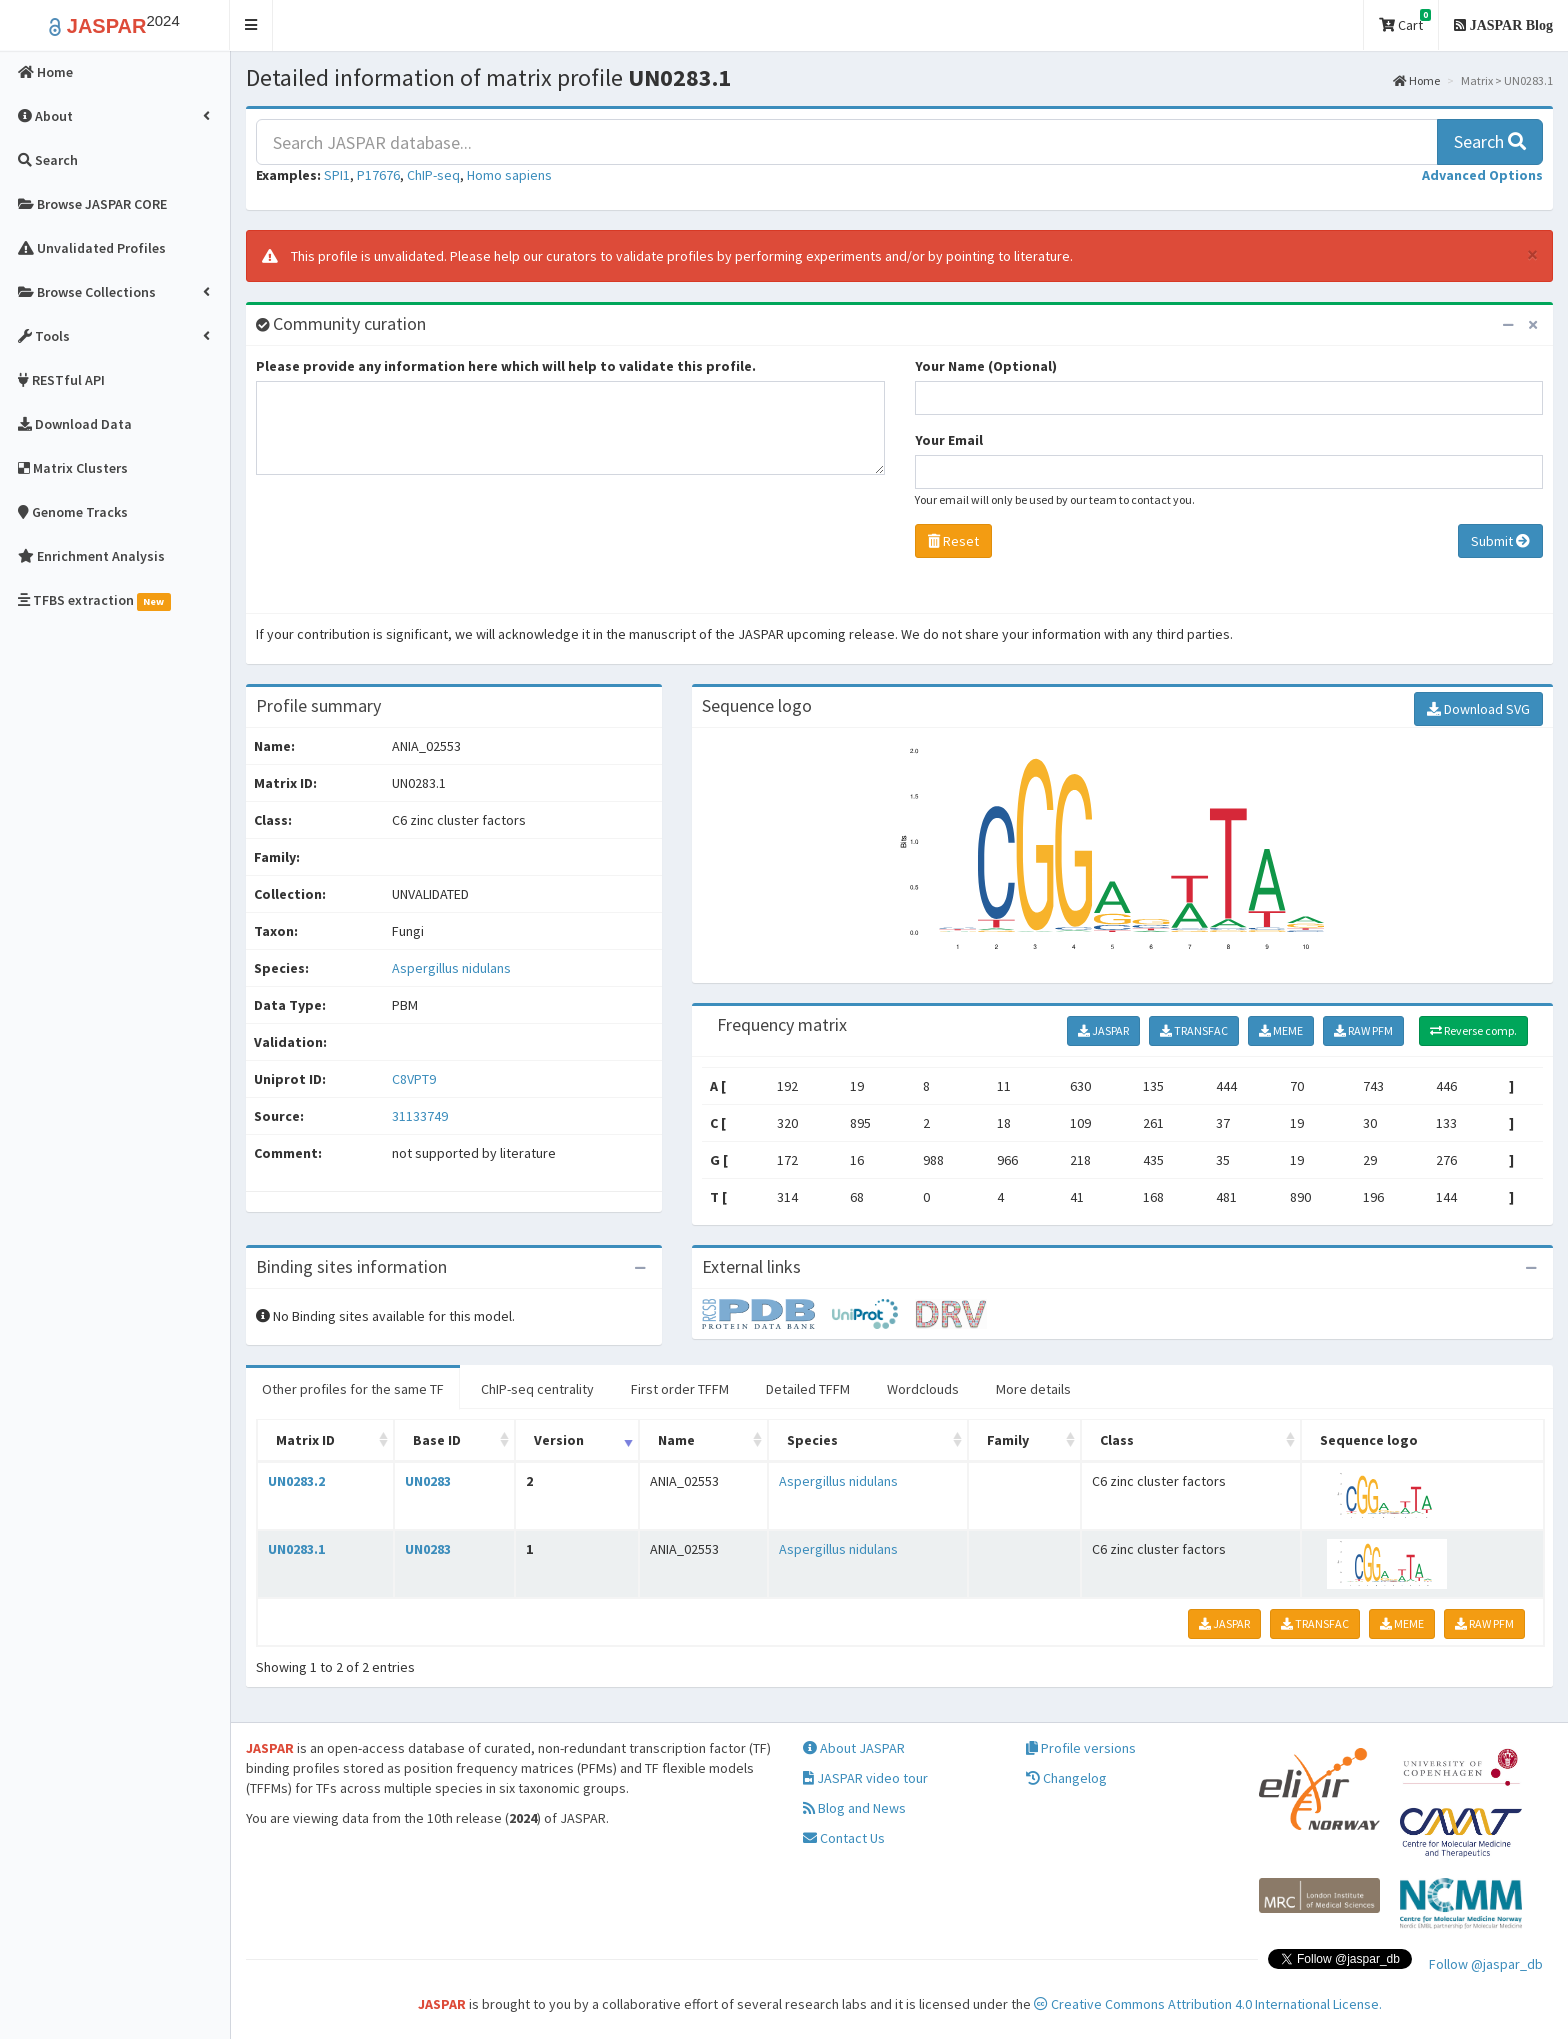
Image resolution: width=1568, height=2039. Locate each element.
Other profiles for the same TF (353, 1389)
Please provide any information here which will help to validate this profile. (506, 366)
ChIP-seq (433, 175)
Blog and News (854, 1808)
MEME (1281, 1030)
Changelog (1066, 1778)
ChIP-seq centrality (537, 1389)
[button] (251, 25)
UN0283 (428, 1481)
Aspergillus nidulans (451, 968)
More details (1033, 1389)
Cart (1405, 21)
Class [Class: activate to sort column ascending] (1117, 1440)
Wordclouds (923, 1389)
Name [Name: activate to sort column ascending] (676, 1440)
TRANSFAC (1194, 1030)
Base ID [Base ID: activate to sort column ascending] (437, 1440)
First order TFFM (680, 1389)
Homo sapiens (509, 175)
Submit (1500, 541)
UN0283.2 (296, 1481)
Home (1416, 80)
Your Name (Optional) (986, 366)
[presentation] (408, 549)
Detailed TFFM (808, 1389)
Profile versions (1081, 1748)
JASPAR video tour (865, 1778)
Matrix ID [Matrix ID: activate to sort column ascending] (305, 1440)
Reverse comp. (1473, 1030)
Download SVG (1478, 709)
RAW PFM (1363, 1030)
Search (1490, 141)
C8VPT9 (415, 1079)
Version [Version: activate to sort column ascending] (559, 1440)
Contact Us (844, 1838)
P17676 (378, 175)
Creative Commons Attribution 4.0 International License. (1208, 2004)
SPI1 (337, 175)
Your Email (949, 440)
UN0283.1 (296, 1549)
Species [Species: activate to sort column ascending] (812, 1440)
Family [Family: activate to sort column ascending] (1008, 1440)
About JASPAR (854, 1748)
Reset (953, 541)
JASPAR (1103, 1030)
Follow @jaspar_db (1486, 1964)
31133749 (420, 1116)
